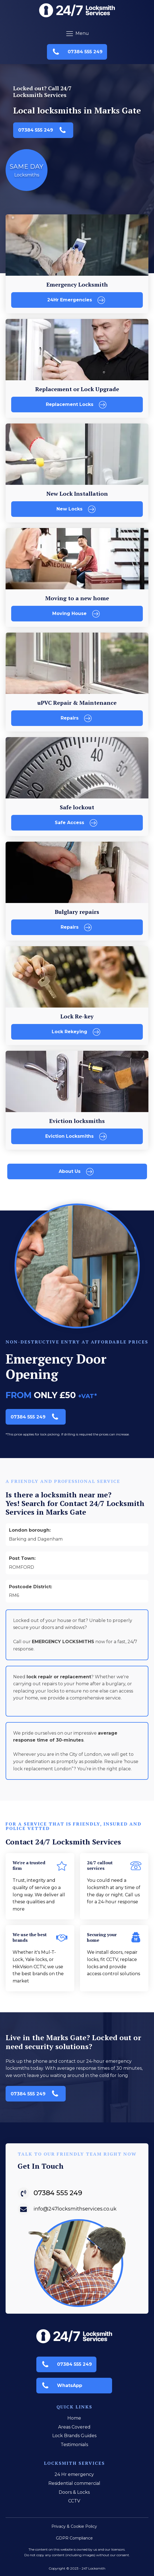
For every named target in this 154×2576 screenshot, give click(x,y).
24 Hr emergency (74, 2474)
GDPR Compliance (74, 2538)
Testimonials (74, 2444)
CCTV (74, 2501)
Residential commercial (74, 2483)
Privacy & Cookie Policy (74, 2526)
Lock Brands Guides (74, 2435)
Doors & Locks (74, 2492)
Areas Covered (74, 2427)
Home (74, 2418)
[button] (77, 52)
